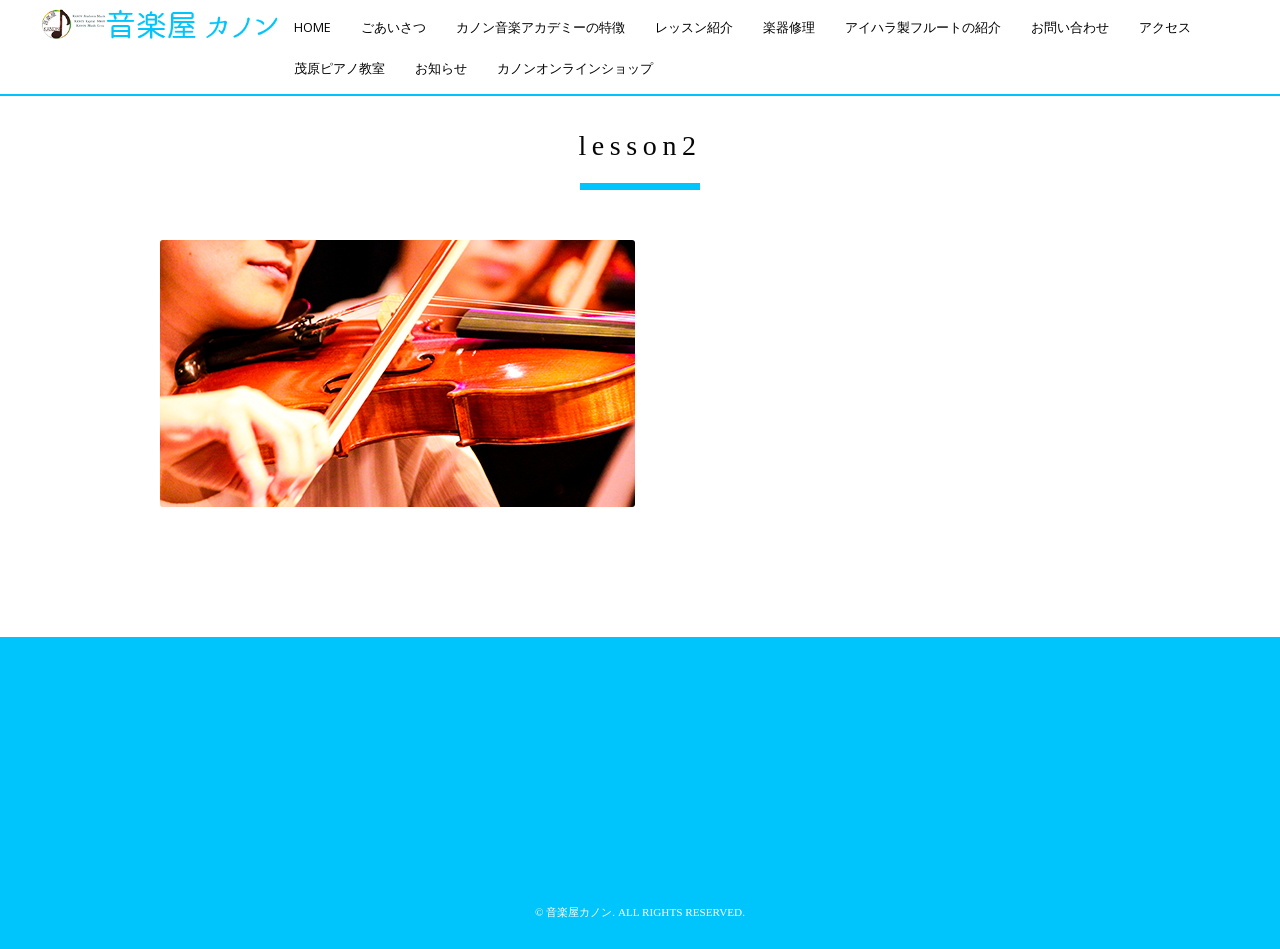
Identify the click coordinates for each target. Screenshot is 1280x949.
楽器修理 (789, 27)
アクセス (1165, 27)
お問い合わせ (1070, 27)
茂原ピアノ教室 (339, 68)
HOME (312, 27)
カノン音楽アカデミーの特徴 (540, 27)
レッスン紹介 (694, 27)
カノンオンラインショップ (575, 68)
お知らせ (441, 68)
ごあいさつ (393, 27)
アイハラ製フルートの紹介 (923, 27)
